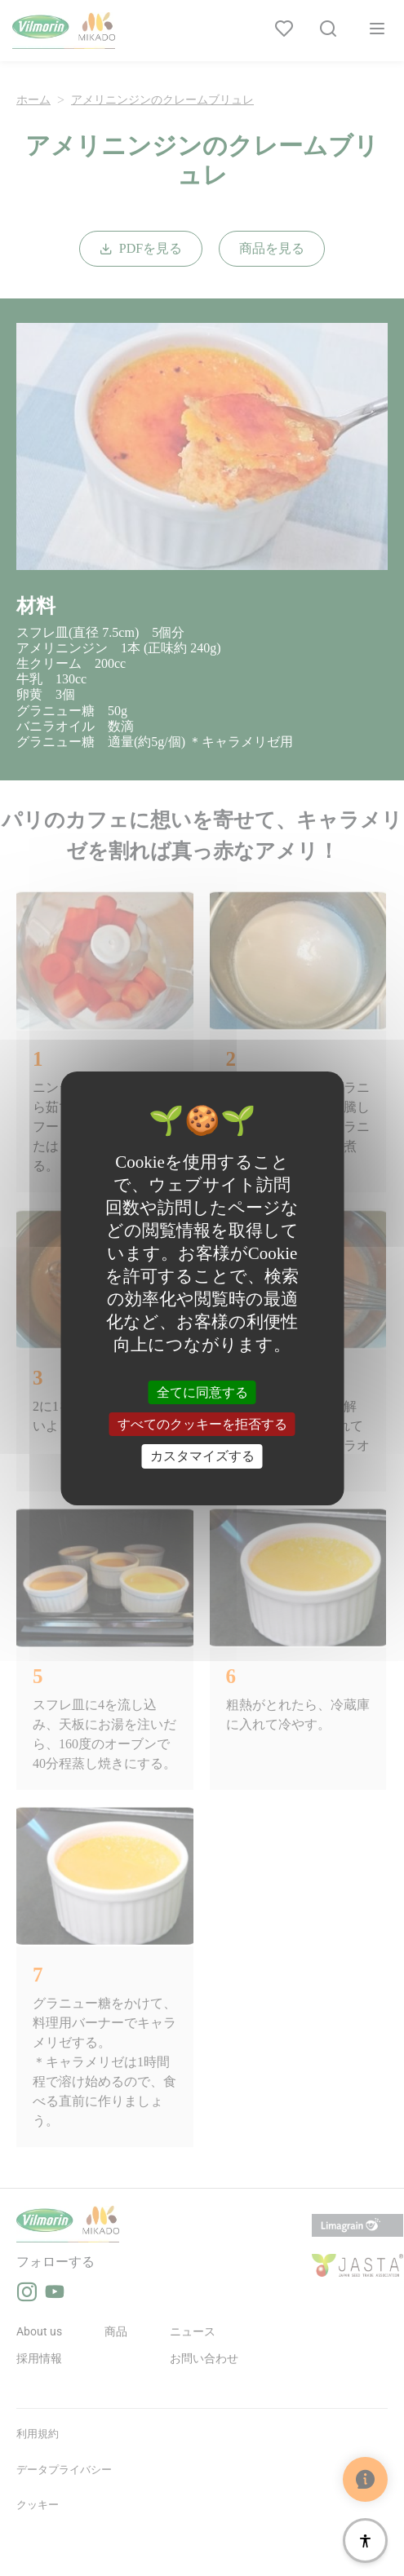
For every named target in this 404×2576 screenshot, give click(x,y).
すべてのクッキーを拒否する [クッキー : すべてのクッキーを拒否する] (202, 1424)
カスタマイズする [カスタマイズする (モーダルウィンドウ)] (202, 1456)
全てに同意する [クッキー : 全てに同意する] (202, 1392)
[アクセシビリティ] (365, 2540)
